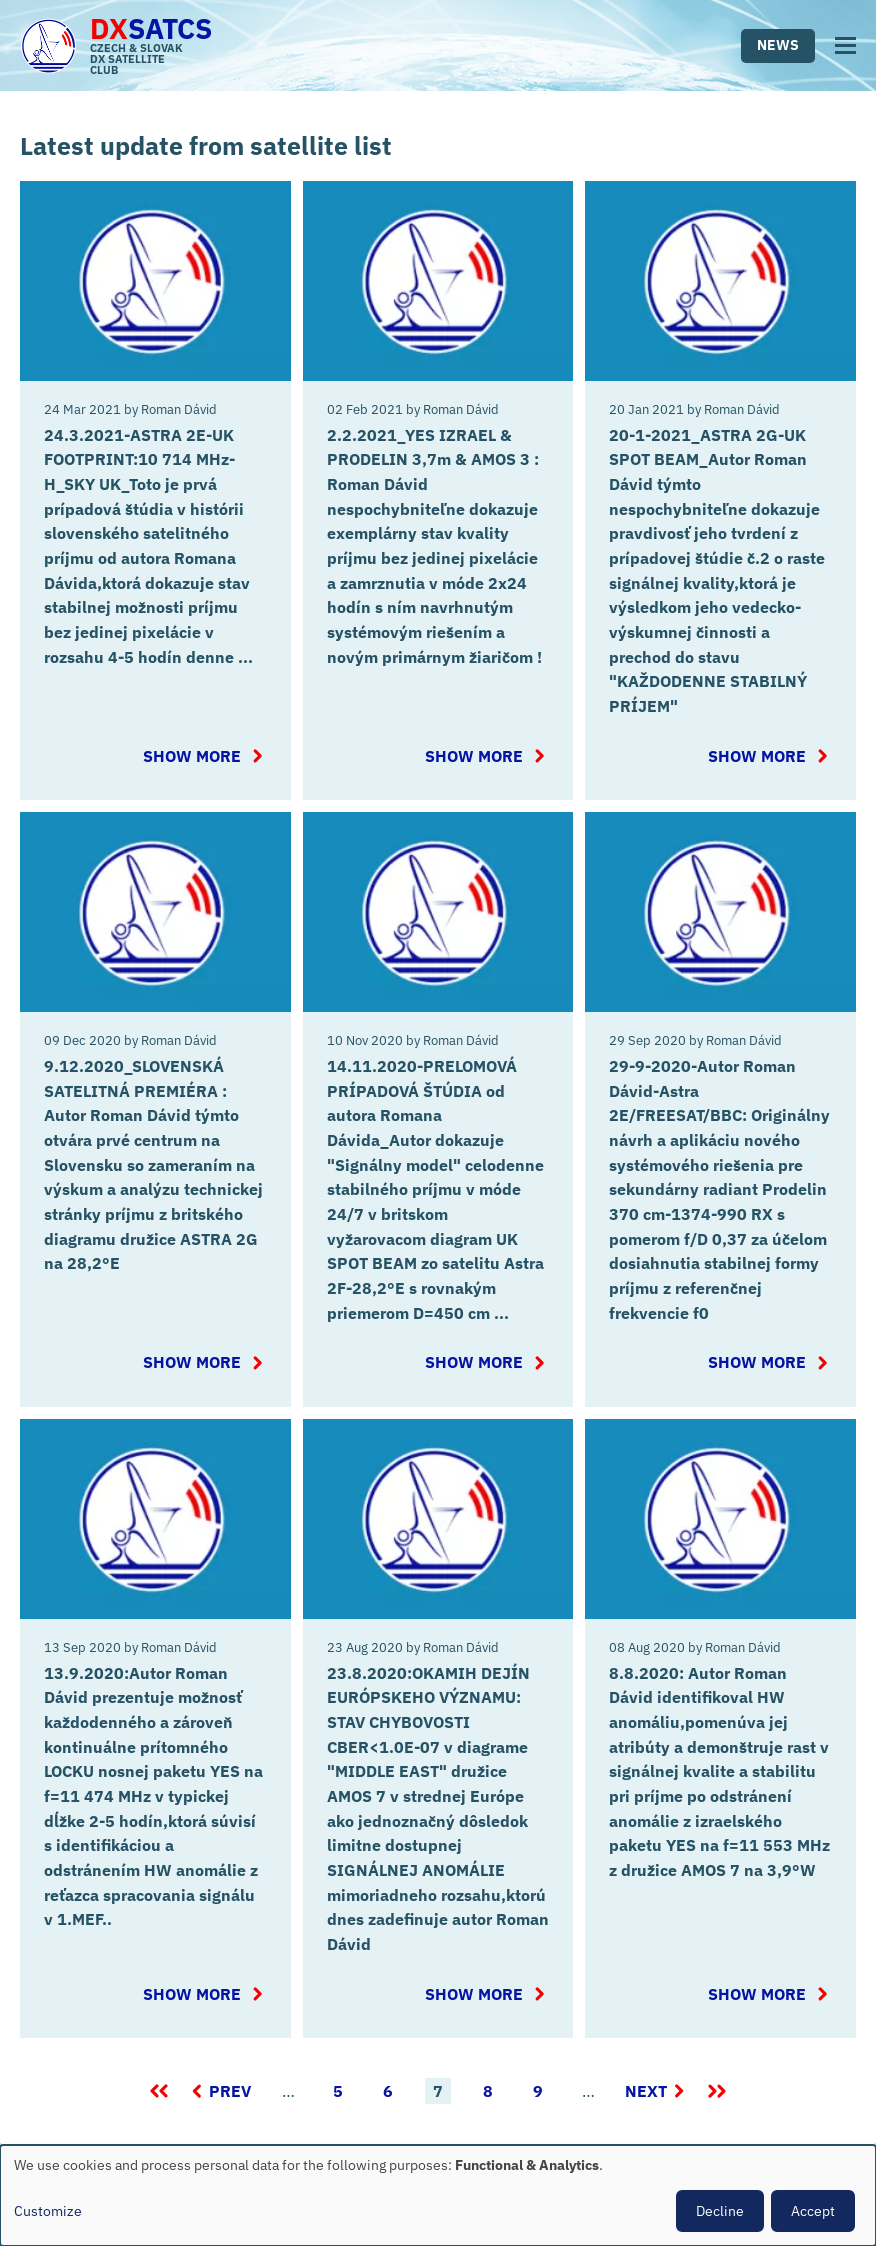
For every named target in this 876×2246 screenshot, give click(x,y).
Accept (813, 2211)
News (778, 45)
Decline (720, 2211)
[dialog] (438, 2195)
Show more (201, 749)
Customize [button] (48, 2211)
